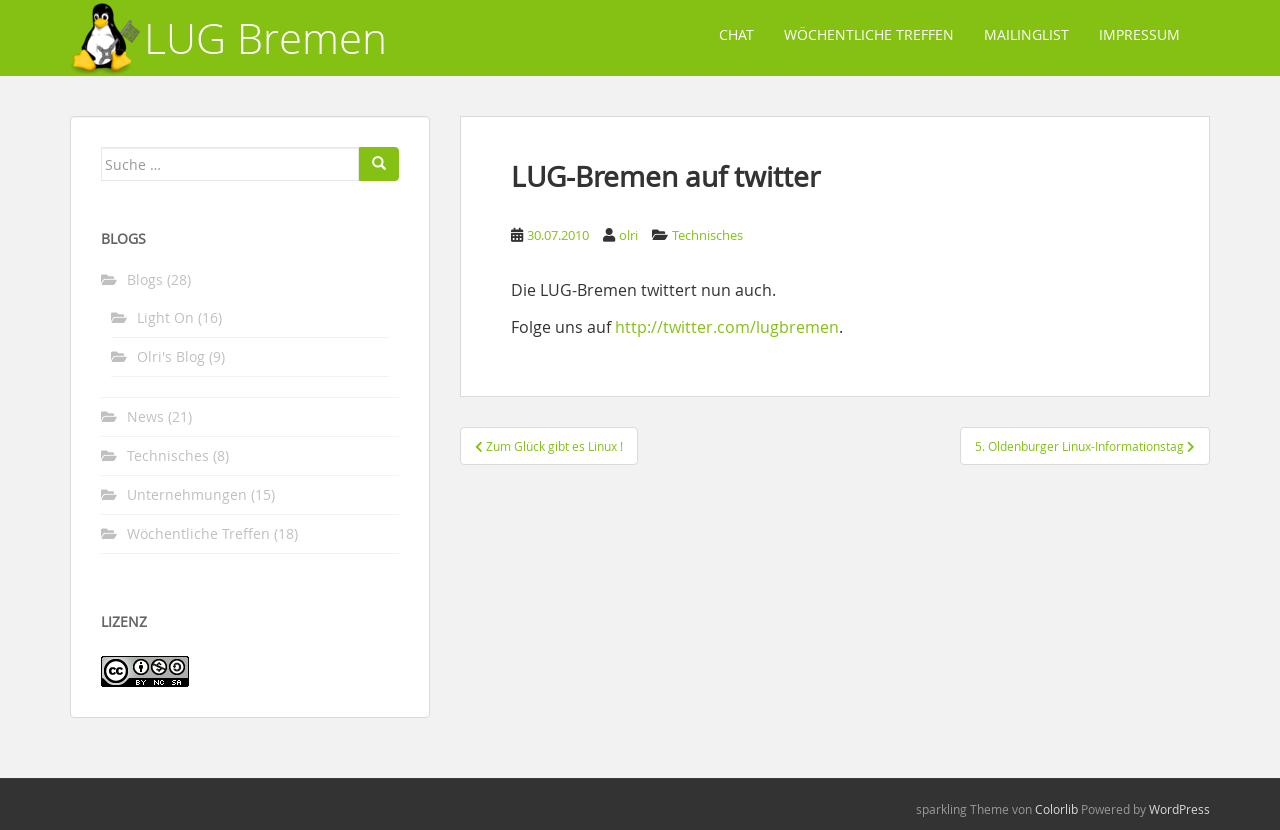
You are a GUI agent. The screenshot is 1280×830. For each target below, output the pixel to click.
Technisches (707, 235)
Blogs (145, 279)
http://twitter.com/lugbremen (727, 327)
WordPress (1179, 809)
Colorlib (1056, 809)
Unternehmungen (187, 494)
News (145, 416)
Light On (165, 317)
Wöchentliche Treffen (869, 34)
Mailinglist (1026, 34)
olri (628, 235)
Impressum (1139, 34)
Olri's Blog (171, 356)
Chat (736, 34)
